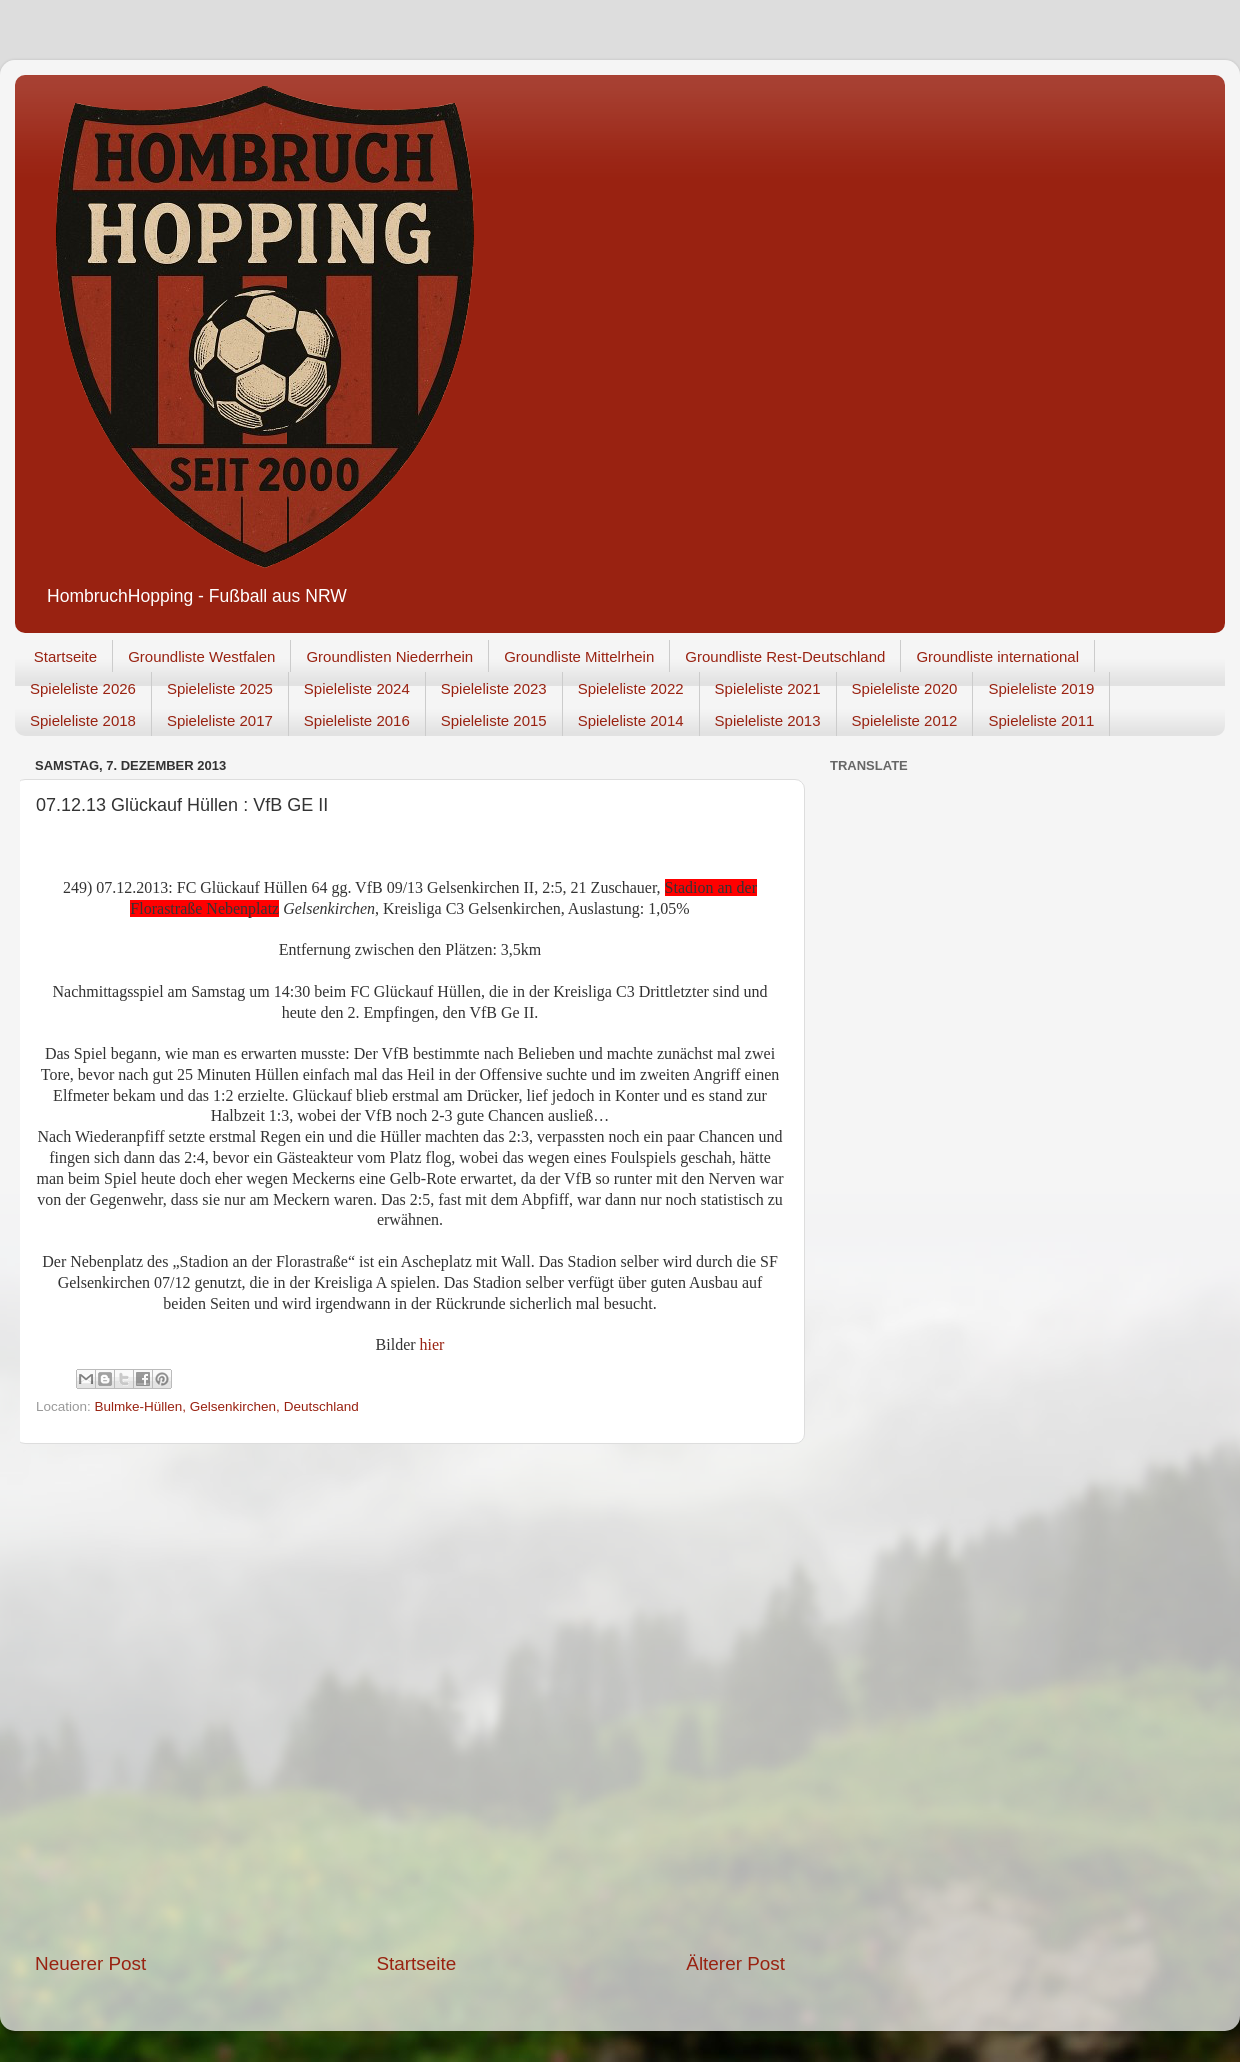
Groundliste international (997, 656)
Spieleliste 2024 (357, 688)
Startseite (65, 656)
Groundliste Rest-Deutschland (785, 656)
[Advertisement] (226, 1697)
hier (432, 1344)
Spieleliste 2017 (220, 720)
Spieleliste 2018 (83, 720)
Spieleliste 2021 (768, 688)
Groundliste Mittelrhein (579, 656)
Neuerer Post (90, 1963)
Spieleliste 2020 (905, 688)
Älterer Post (735, 1963)
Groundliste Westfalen (201, 656)
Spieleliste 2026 (83, 688)
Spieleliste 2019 (1041, 688)
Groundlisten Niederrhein (389, 656)
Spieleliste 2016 (357, 720)
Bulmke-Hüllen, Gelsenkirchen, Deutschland (227, 1406)
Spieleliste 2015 (494, 720)
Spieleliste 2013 (768, 720)
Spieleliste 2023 (494, 688)
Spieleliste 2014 (631, 720)
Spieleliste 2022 (631, 688)
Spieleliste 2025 (220, 688)
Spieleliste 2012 (905, 720)
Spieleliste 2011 (1041, 720)
